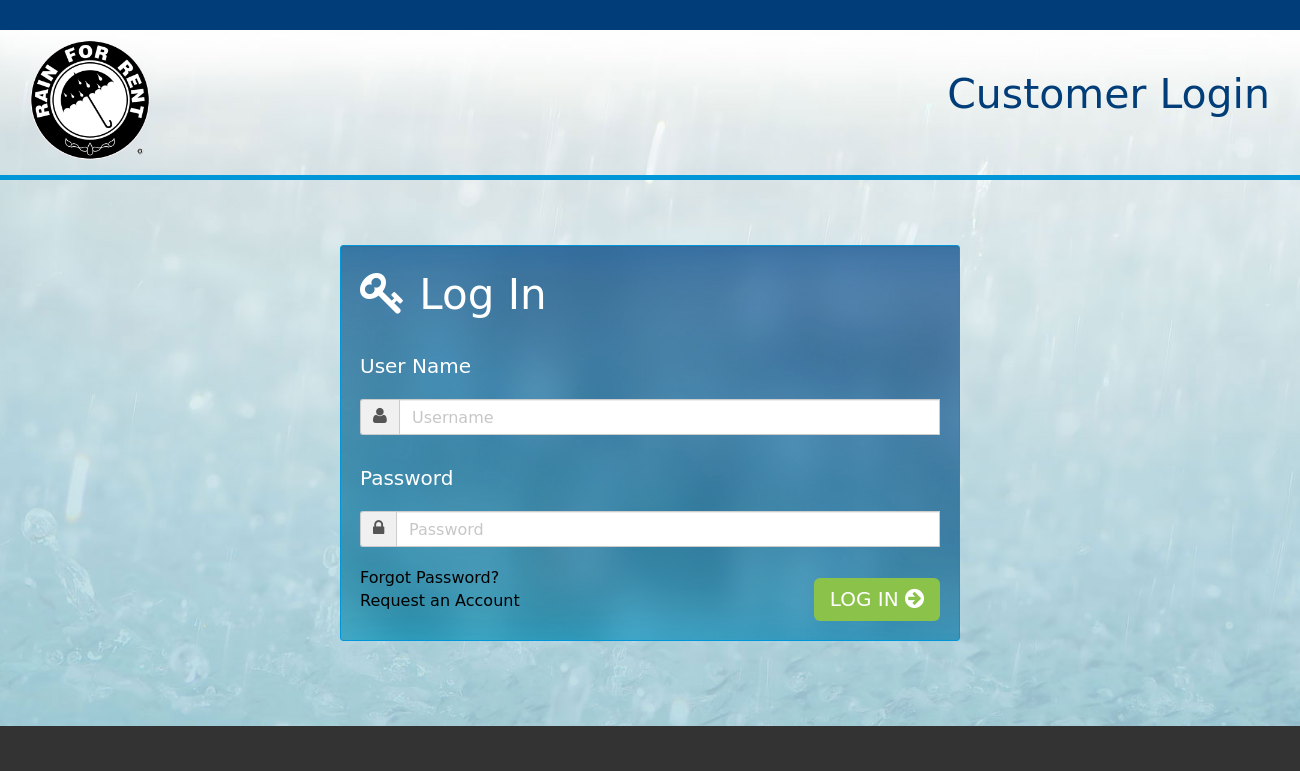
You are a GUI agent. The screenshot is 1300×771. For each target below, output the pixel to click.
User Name (415, 366)
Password (406, 478)
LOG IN (877, 599)
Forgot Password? (429, 577)
